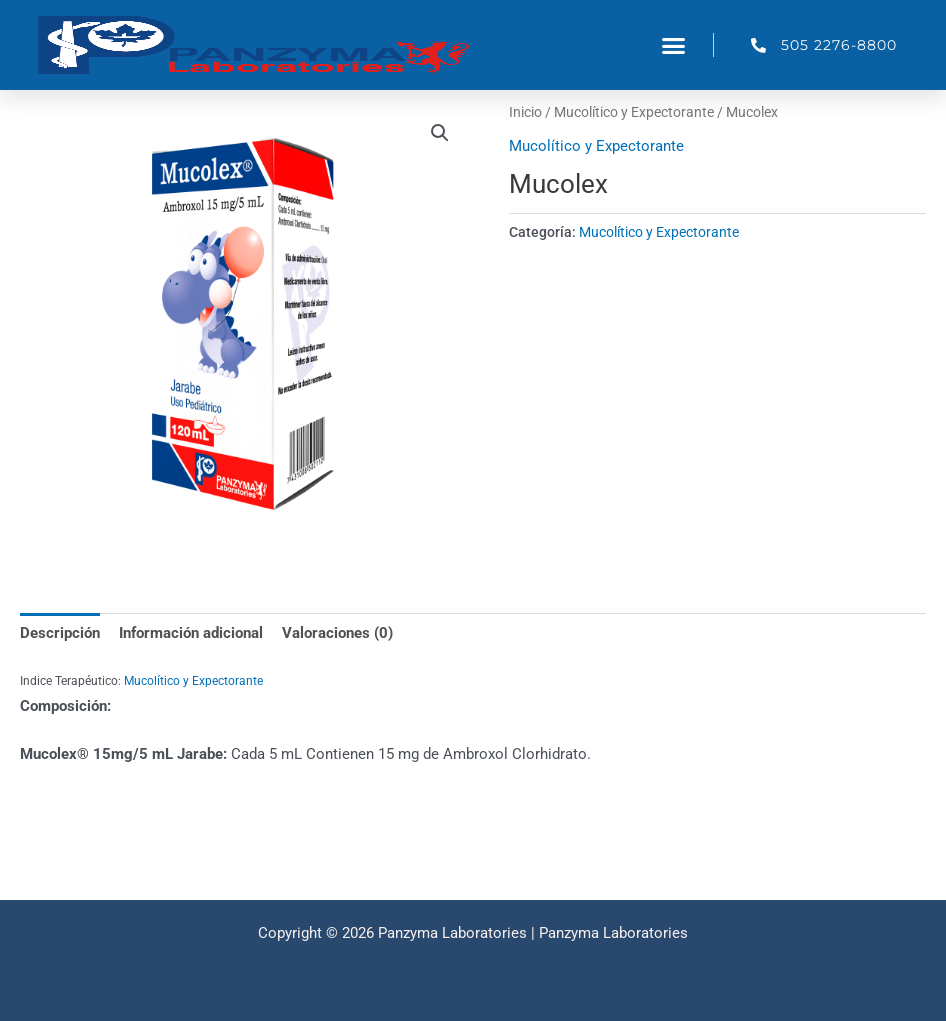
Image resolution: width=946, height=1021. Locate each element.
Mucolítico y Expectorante (634, 112)
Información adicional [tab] (191, 633)
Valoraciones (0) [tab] (337, 633)
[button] (674, 45)
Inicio (525, 112)
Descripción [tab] (60, 633)
